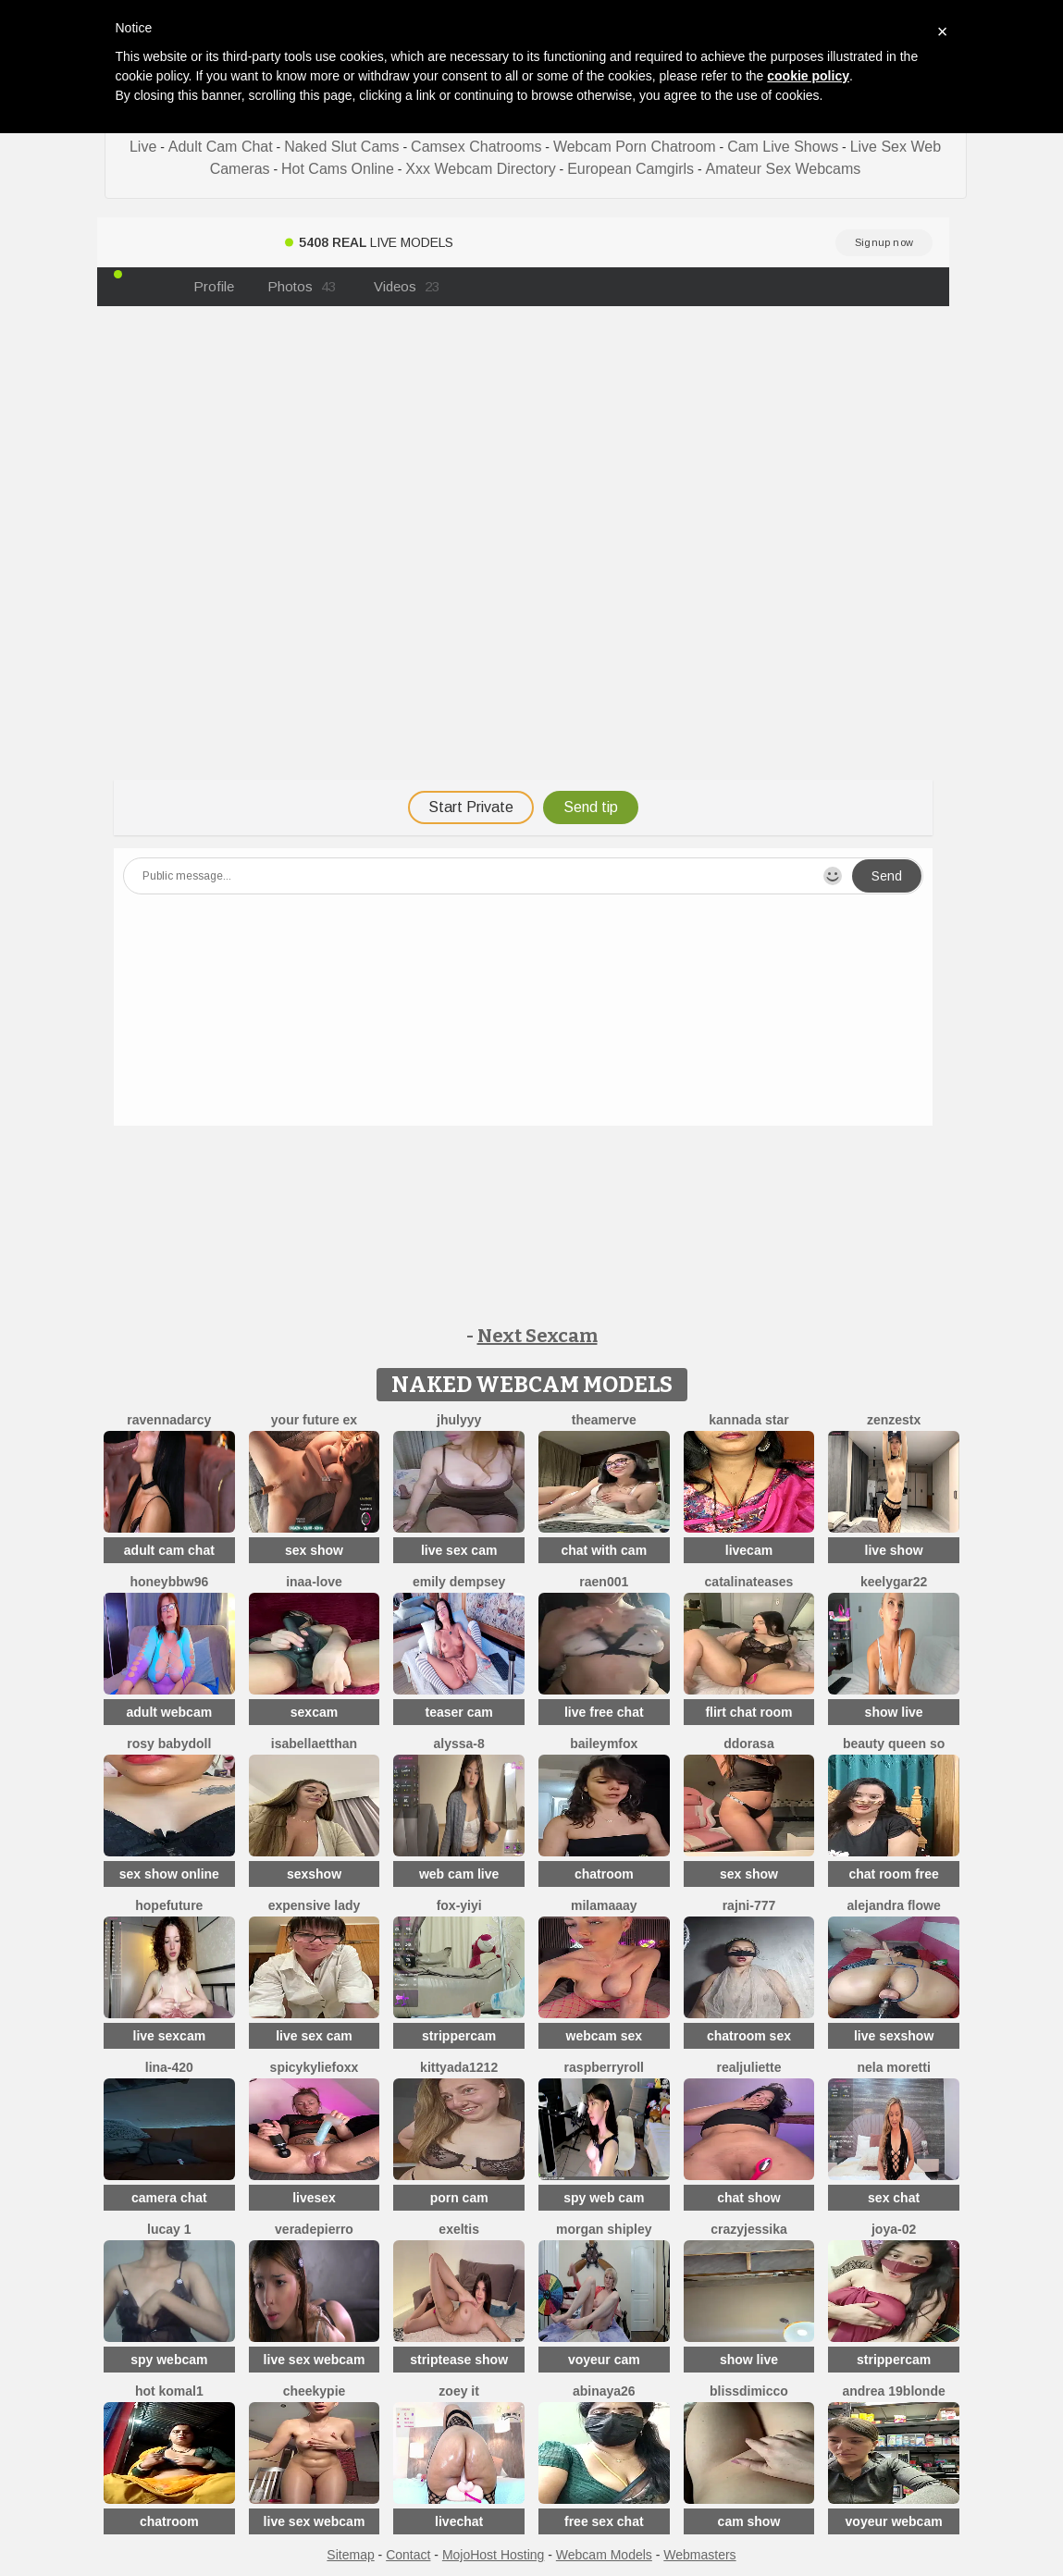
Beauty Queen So (894, 1743)
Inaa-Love (314, 1581)
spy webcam (168, 2359)
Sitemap (350, 2554)
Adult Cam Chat (220, 146)
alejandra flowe (894, 1905)
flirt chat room (748, 1712)
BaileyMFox (603, 1743)
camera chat (169, 2197)
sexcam (314, 1712)
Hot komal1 (169, 2391)
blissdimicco (749, 2391)
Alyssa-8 (459, 1743)
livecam (749, 1550)
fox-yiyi (459, 1905)
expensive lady (314, 1905)
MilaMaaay (604, 1905)
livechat (459, 2521)
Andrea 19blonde (893, 2391)
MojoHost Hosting (493, 2554)
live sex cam (459, 1550)
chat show (748, 2197)
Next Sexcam (537, 1336)
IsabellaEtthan (314, 1743)
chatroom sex (749, 2035)
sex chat (894, 2197)
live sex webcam (314, 2359)
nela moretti (893, 2067)
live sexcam (169, 2035)
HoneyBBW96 (169, 1581)
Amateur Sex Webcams (783, 169)
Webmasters (699, 2554)
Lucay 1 (169, 2229)
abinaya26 (604, 2391)
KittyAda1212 (459, 2067)
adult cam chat (169, 1550)
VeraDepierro (314, 2229)
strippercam (459, 2035)
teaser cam (459, 1712)
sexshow (314, 1874)
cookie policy (808, 75)
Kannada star (748, 1419)
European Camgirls (630, 169)
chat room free (893, 1874)
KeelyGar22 (893, 1581)
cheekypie (314, 2391)
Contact (408, 2554)
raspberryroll (604, 2067)
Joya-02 (893, 2229)
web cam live (459, 1874)
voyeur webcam (894, 2521)
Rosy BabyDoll (169, 1743)
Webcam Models (604, 2554)
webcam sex (604, 2035)
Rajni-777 (749, 1905)
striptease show (459, 2359)
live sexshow (893, 2035)
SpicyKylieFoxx (314, 2067)
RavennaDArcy (169, 1419)
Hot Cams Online (337, 169)
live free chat (604, 1712)
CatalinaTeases (749, 1581)
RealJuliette (748, 2067)
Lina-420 (169, 2067)
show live (894, 1712)
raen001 (603, 1581)
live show (894, 1550)
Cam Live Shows (782, 146)
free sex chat (604, 2521)
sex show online (169, 1874)
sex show (314, 1550)
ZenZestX (894, 1419)
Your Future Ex (314, 1419)
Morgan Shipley (603, 2229)
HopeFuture (169, 1905)
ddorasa (748, 1743)
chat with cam (605, 1550)
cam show (749, 2521)
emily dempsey (459, 1581)
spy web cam (603, 2197)
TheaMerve (604, 1419)
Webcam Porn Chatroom (634, 146)
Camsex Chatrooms (476, 146)
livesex (314, 2197)
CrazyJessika (749, 2229)
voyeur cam (604, 2359)
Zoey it (459, 2391)
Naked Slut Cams (342, 146)
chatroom (604, 1874)
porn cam (459, 2197)
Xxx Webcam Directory (480, 169)
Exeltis (459, 2229)
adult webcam (170, 1712)
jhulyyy (459, 1419)
